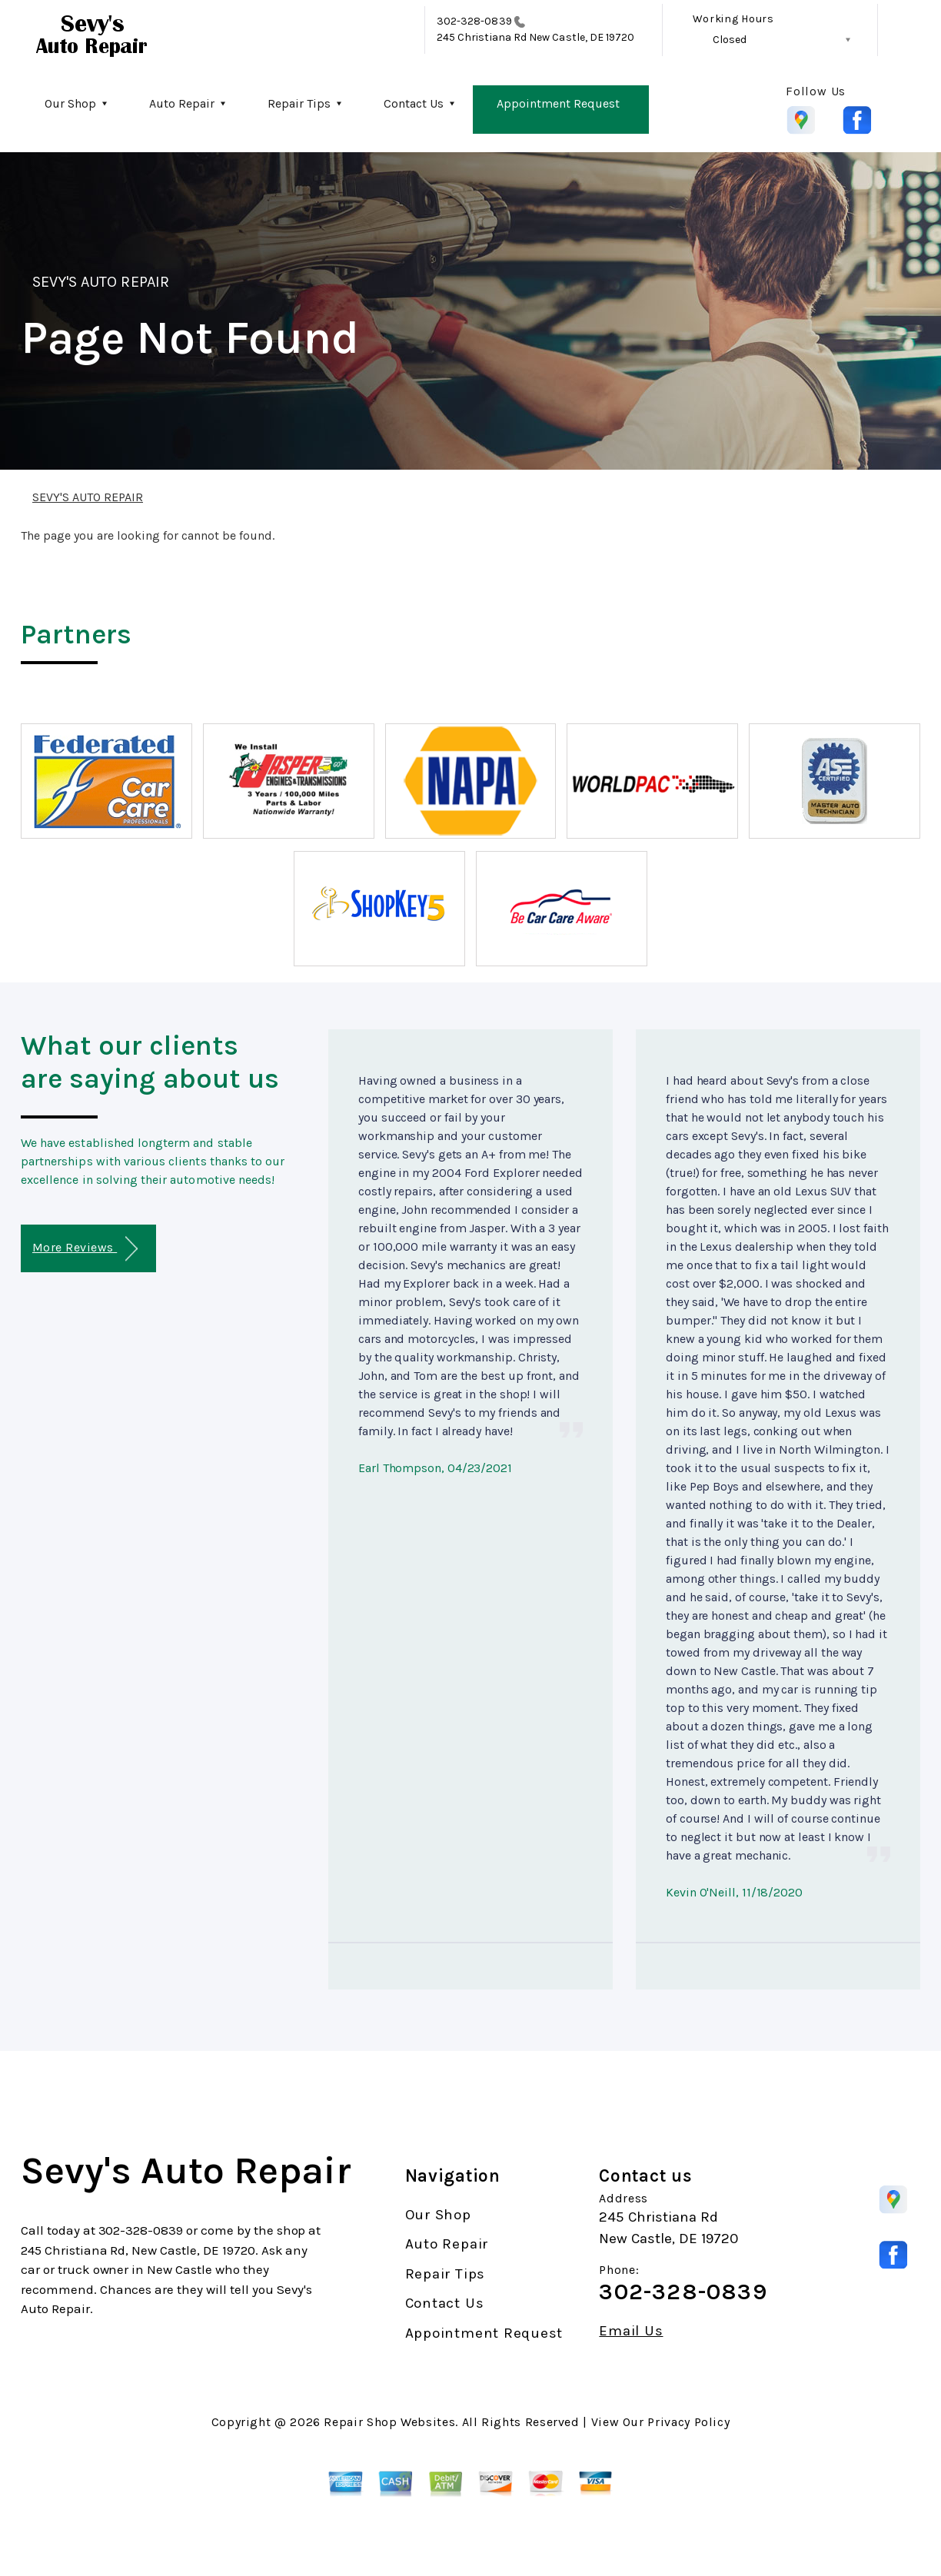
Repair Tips (299, 103)
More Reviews (85, 1248)
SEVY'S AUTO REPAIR (100, 282)
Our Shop (70, 103)
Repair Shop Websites (389, 2422)
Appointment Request (558, 103)
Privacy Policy (688, 2422)
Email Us (631, 2331)
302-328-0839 (474, 21)
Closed (729, 39)
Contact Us (414, 103)
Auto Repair (181, 103)
